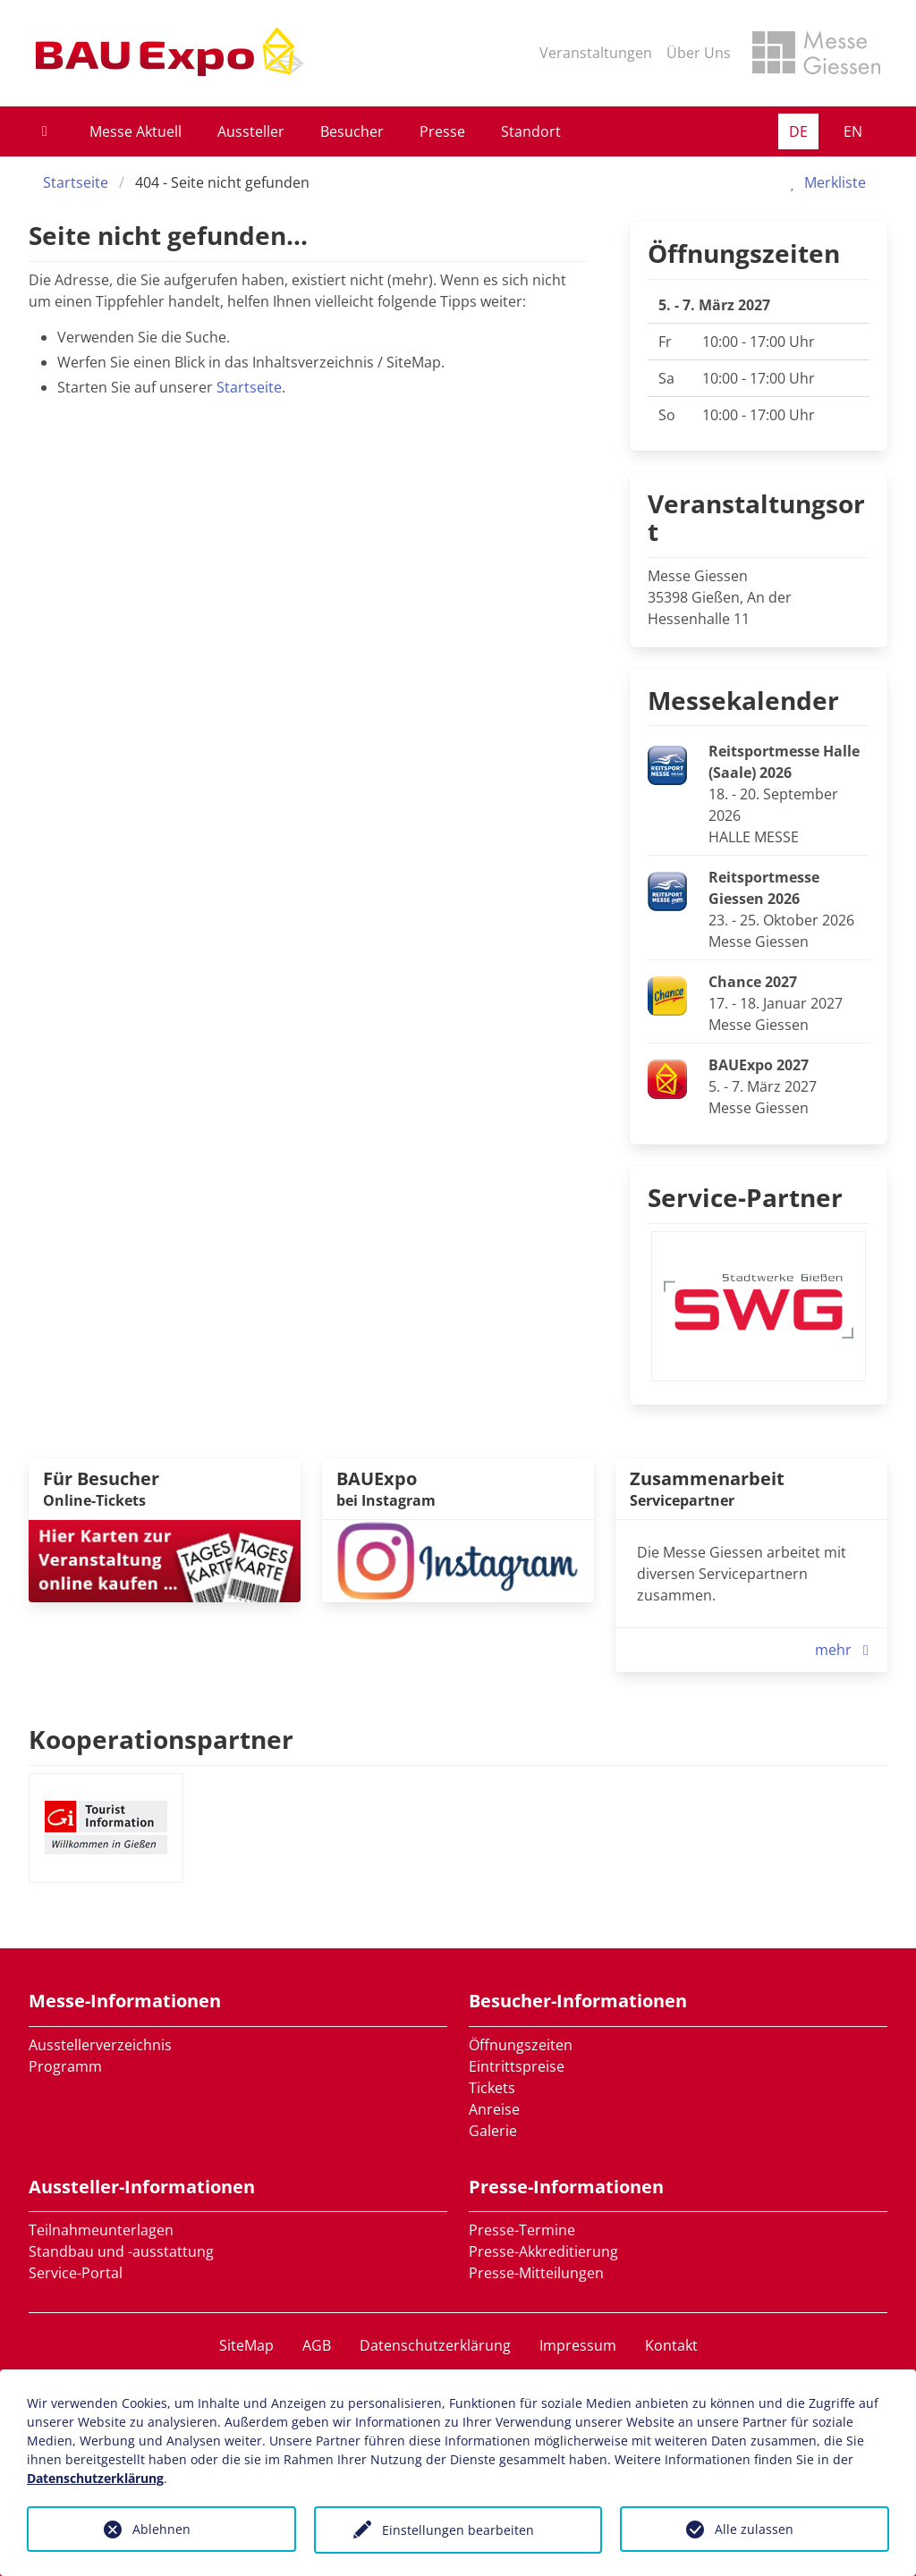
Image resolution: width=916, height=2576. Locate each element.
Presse (442, 131)
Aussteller (250, 131)
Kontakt (671, 2345)
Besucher (352, 131)
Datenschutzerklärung (435, 2345)
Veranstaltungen (595, 53)
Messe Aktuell (135, 131)
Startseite (75, 182)
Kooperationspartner (161, 1739)
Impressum (577, 2345)
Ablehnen (161, 2529)
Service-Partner (745, 1197)
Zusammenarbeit (707, 1478)
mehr (846, 1650)
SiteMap (246, 2345)
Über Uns (698, 53)
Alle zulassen (754, 2529)
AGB (316, 2345)
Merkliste (824, 182)
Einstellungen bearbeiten (458, 2529)
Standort (531, 131)
